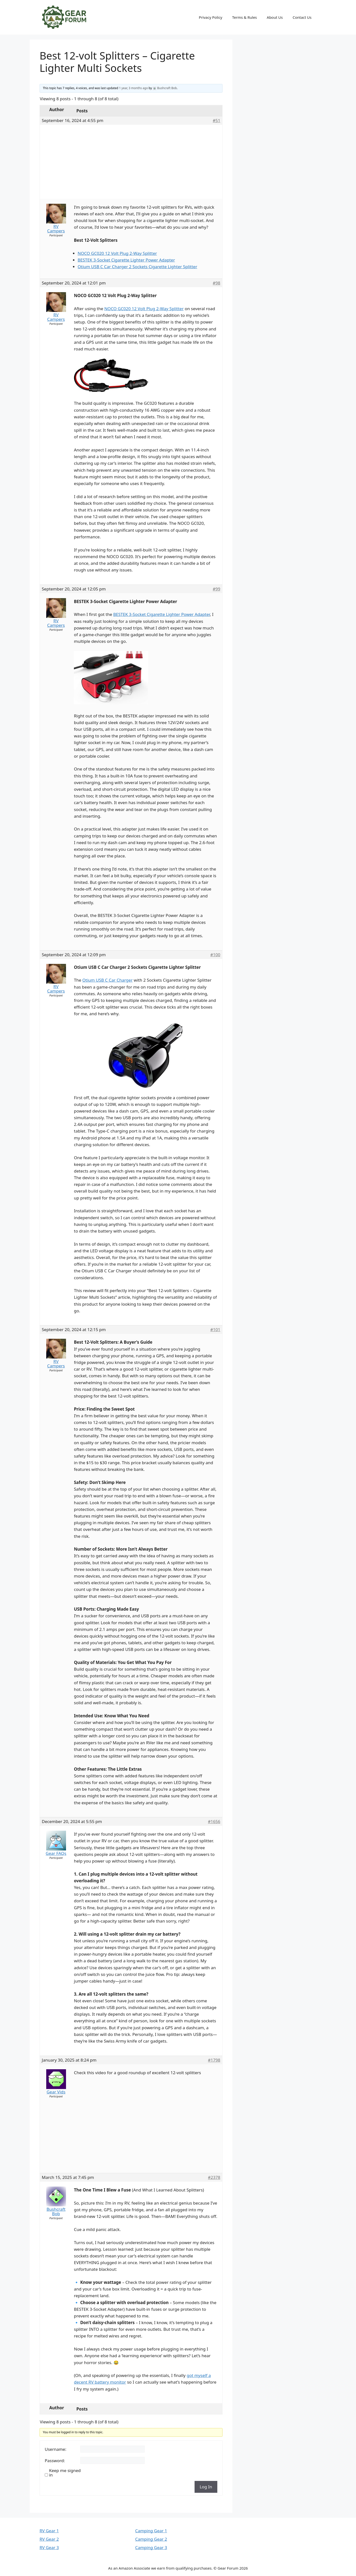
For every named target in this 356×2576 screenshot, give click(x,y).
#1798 (214, 2060)
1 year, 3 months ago (133, 88)
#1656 (214, 1821)
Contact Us (302, 17)
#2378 (214, 2177)
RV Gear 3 (49, 2547)
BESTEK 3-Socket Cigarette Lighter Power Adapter (126, 260)
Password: (55, 2460)
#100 (215, 955)
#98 (216, 283)
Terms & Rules (244, 17)
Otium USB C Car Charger (107, 980)
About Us (275, 17)
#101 (215, 1329)
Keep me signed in (65, 2472)
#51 (216, 120)
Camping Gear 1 (151, 2531)
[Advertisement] (131, 161)
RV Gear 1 (49, 2531)
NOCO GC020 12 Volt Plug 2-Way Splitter (117, 253)
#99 (216, 589)
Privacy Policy (210, 17)
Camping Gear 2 (151, 2539)
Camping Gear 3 (151, 2547)
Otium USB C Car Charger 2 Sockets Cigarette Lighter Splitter (137, 266)
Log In (206, 2487)
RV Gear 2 (49, 2539)
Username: (55, 2449)
